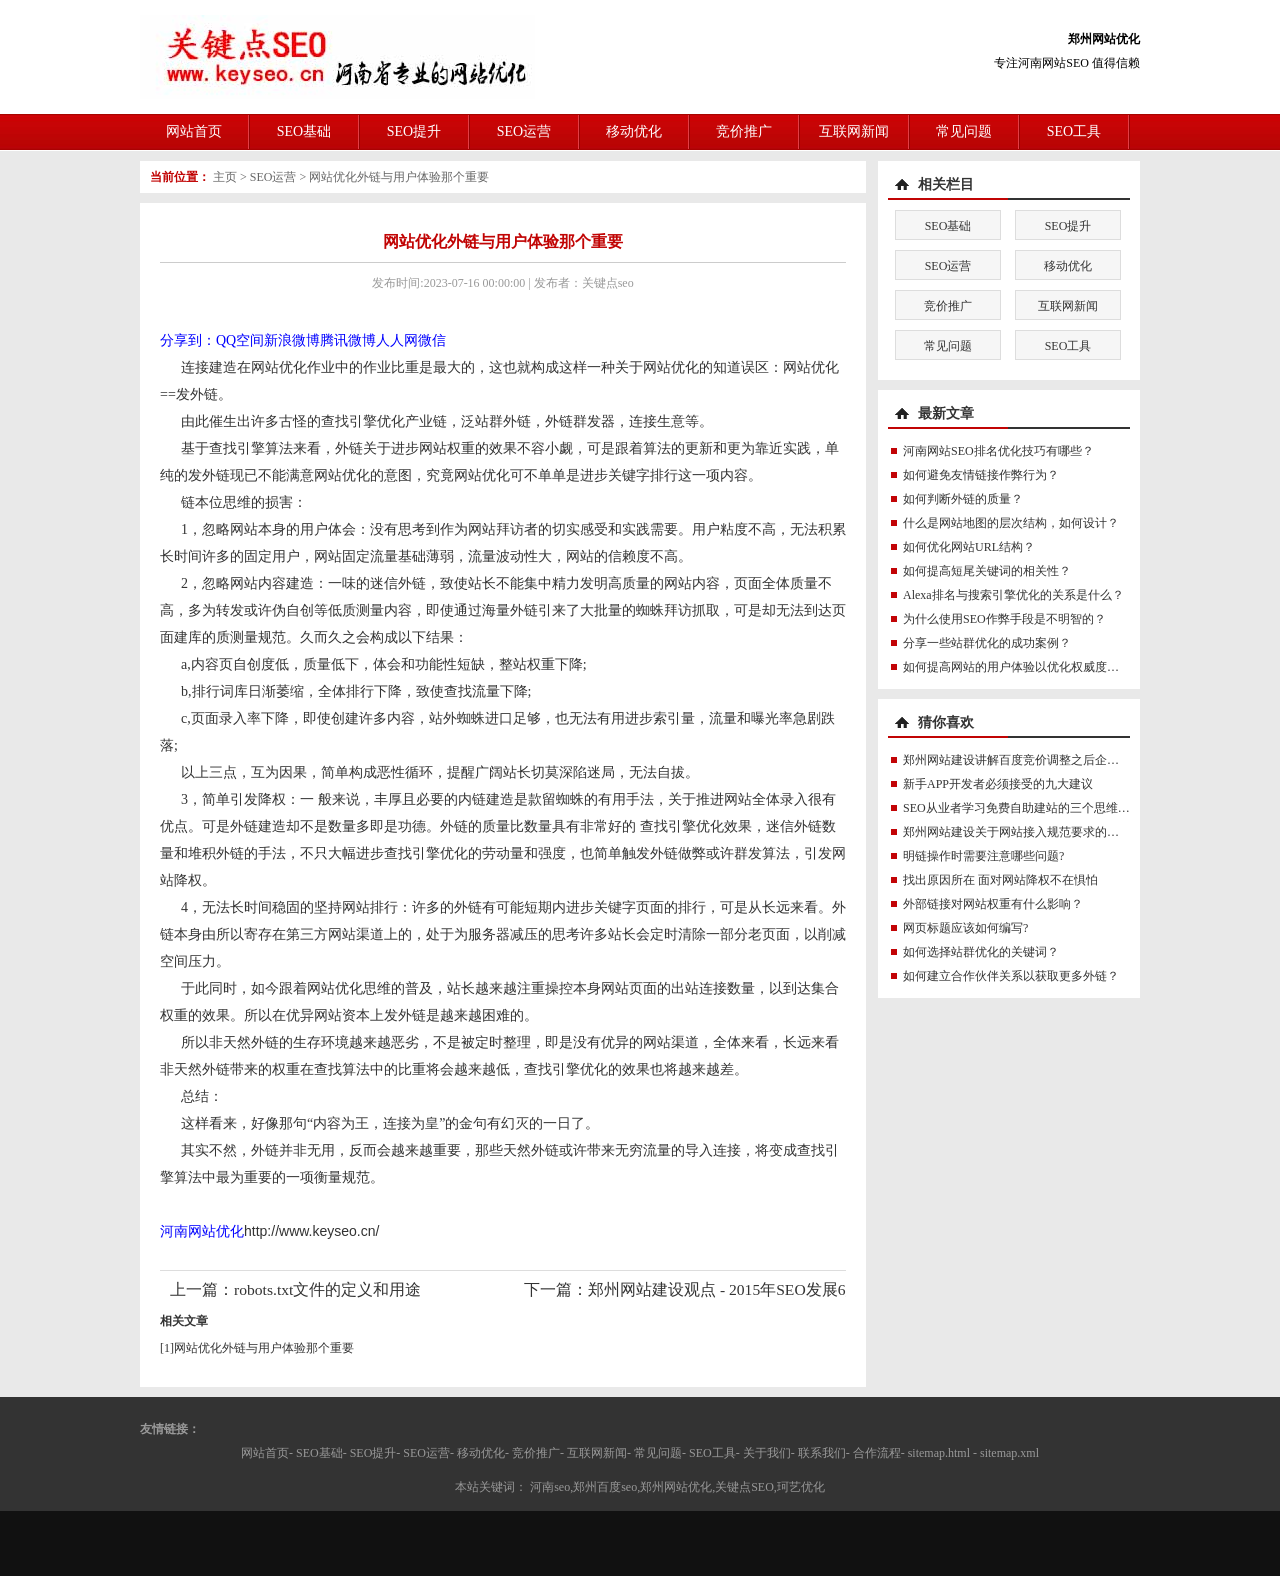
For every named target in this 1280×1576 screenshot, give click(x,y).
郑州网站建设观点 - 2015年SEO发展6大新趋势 (748, 1289)
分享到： (188, 340)
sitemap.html (939, 1453)
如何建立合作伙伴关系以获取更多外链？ (1011, 976)
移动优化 (634, 131)
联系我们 (822, 1453)
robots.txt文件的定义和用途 (327, 1289)
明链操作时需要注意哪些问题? (983, 856)
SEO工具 (1074, 131)
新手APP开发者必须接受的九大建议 (998, 784)
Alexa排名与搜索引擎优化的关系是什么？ (1013, 595)
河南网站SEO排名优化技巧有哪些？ (998, 451)
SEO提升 (414, 131)
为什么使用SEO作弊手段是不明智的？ (1004, 619)
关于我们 (767, 1453)
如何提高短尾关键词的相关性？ (987, 571)
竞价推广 (744, 131)
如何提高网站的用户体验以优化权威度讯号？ (1023, 667)
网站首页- (267, 1453)
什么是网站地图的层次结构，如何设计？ (1011, 523)
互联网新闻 (854, 131)
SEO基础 (304, 131)
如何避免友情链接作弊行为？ (981, 475)
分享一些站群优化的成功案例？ (987, 643)
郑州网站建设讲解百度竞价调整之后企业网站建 (1029, 760)
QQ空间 (240, 340)
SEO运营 (524, 131)
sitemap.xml (1009, 1453)
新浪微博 (292, 340)
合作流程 (877, 1453)
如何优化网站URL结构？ (969, 547)
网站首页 (194, 131)
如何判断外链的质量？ (963, 499)
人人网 (397, 340)
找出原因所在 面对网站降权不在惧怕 (1000, 880)
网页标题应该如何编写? (965, 928)
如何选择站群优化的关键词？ (981, 952)
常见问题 (964, 131)
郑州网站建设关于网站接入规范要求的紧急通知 (1029, 832)
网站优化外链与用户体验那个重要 (399, 177)
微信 (432, 340)
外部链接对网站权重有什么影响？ (993, 904)
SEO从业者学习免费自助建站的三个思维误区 (1022, 808)
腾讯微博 (348, 340)
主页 (225, 177)
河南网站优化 (202, 1231)
